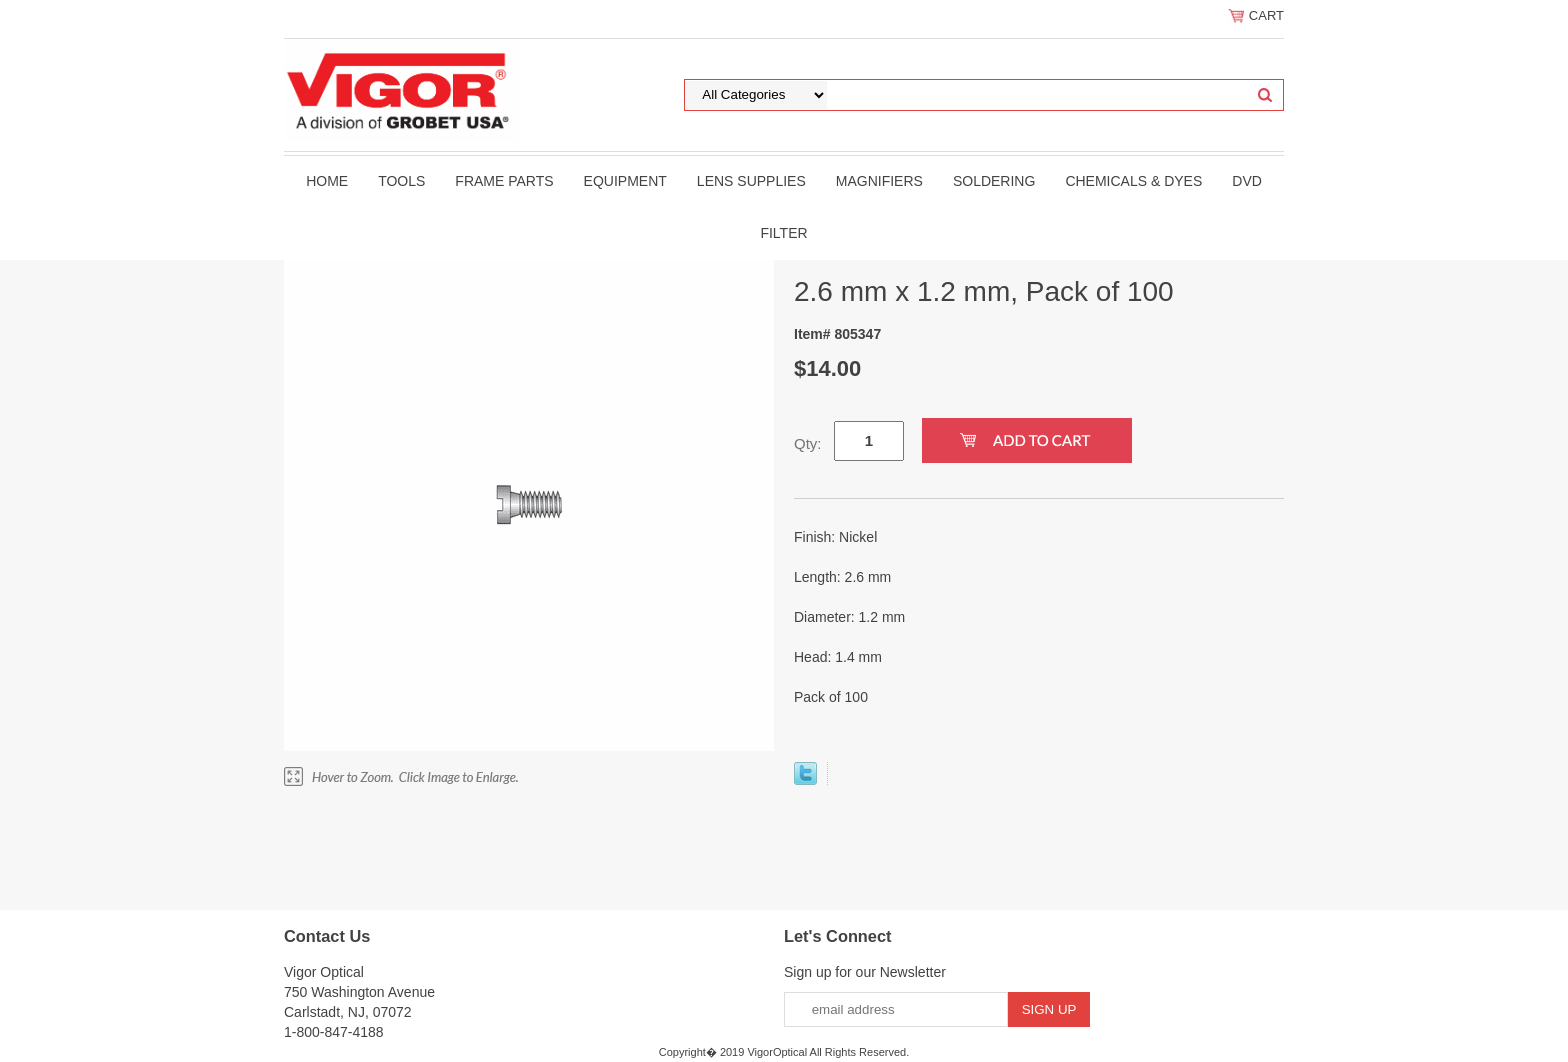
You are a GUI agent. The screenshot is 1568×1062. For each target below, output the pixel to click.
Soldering (994, 181)
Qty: (808, 443)
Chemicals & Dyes (1133, 181)
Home (327, 181)
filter (783, 233)
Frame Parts (504, 181)
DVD (1247, 181)
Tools (401, 181)
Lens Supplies (751, 181)
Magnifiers (879, 181)
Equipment (625, 181)
